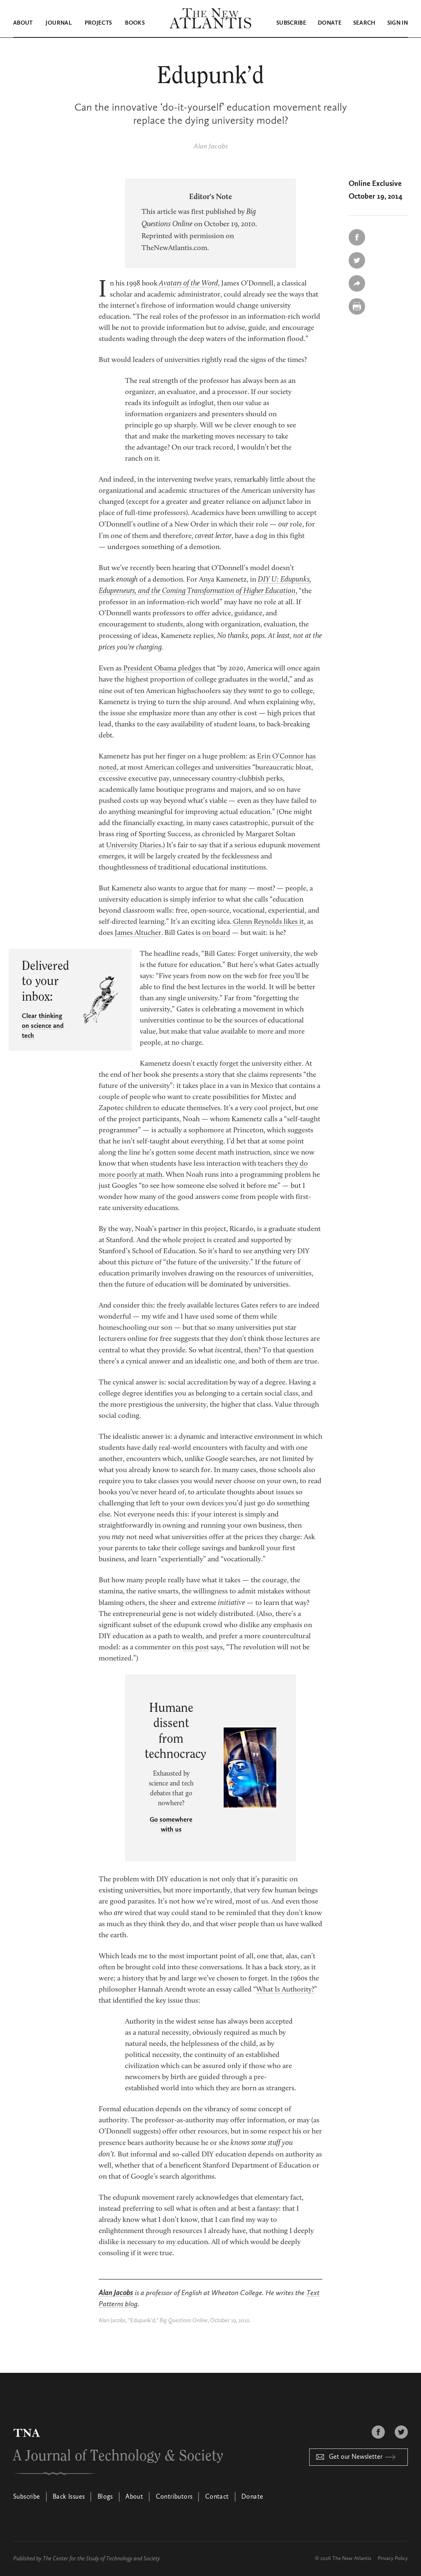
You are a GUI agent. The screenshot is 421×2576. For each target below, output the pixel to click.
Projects (98, 23)
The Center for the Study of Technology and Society (101, 2558)
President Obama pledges (162, 668)
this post (195, 1647)
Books (135, 23)
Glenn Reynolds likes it (268, 921)
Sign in (397, 23)
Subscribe (291, 23)
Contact (217, 2497)
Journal (58, 23)
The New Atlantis (351, 2558)
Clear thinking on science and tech (43, 1026)
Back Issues (69, 2497)
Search (364, 23)
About (23, 23)
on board (216, 933)
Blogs (105, 2497)
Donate (330, 23)
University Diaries (133, 845)
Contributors (174, 2497)
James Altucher (138, 933)
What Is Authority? (285, 1989)
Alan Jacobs (211, 146)
